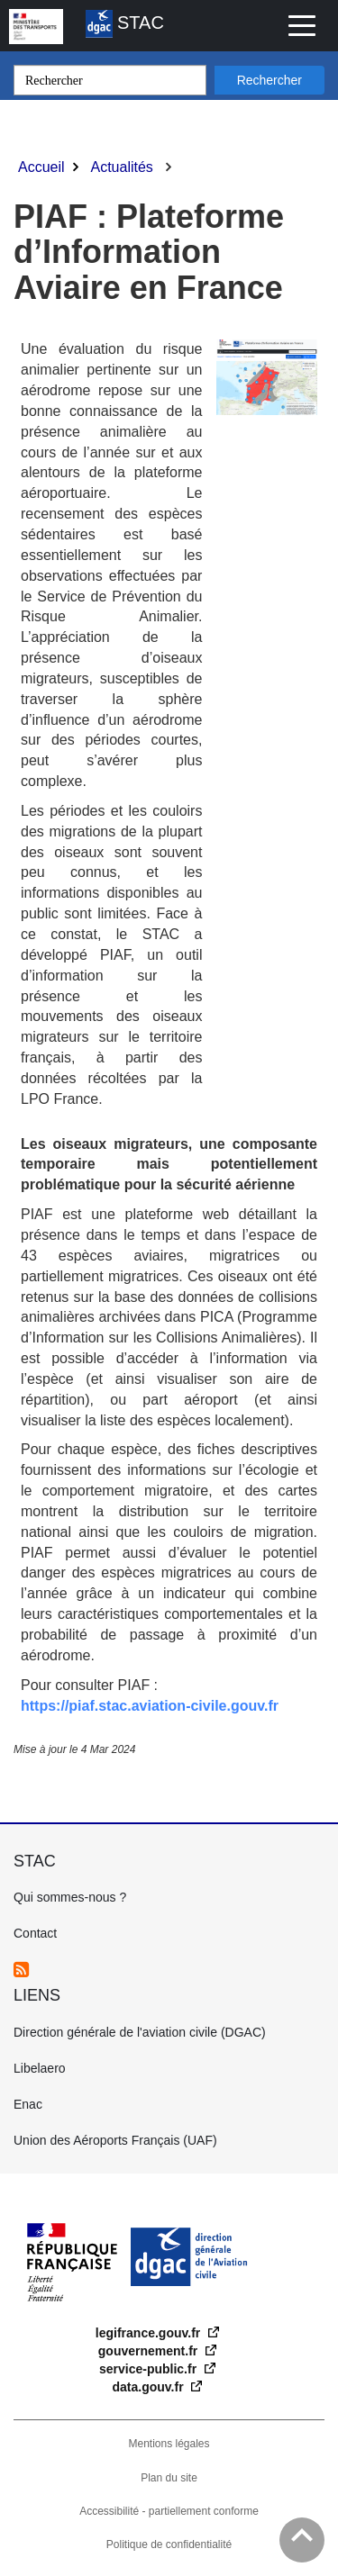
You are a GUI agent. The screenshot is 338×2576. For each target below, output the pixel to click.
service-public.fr (149, 2369)
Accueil (41, 167)
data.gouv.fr (150, 2387)
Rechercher (269, 80)
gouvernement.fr (149, 2351)
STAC (125, 24)
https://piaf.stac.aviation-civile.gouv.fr (150, 1705)
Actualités (121, 167)
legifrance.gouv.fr (150, 2333)
